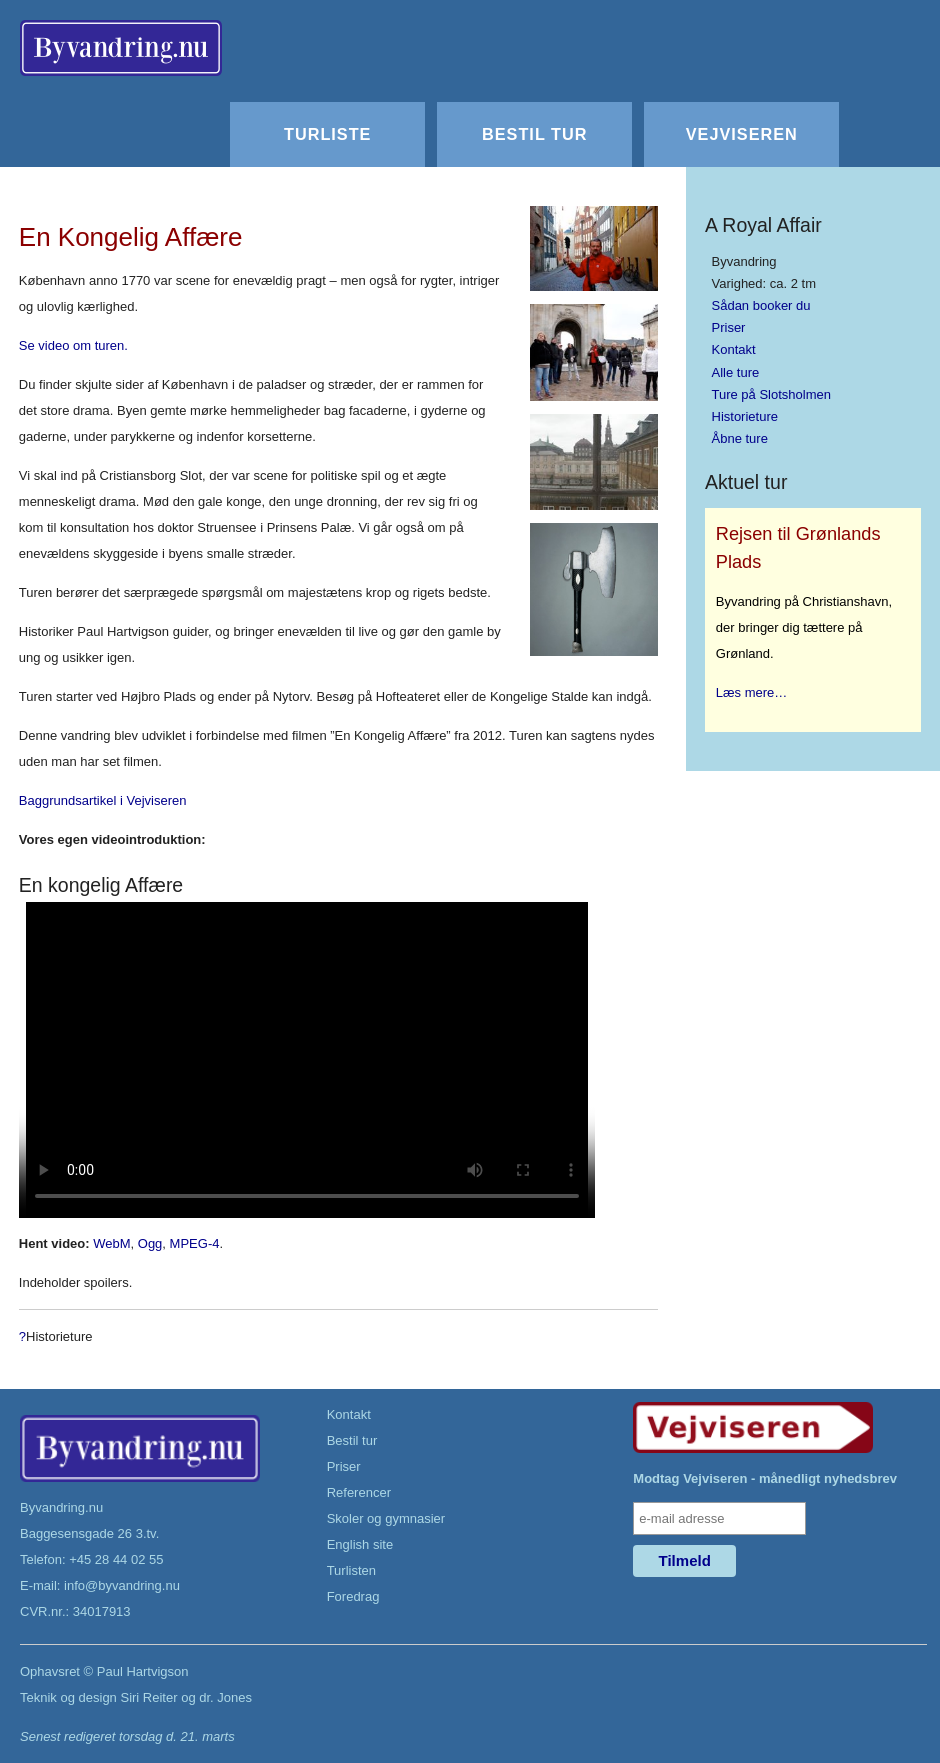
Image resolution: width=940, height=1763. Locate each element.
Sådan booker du (761, 305)
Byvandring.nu (61, 1507)
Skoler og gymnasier (386, 1518)
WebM (111, 1243)
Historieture (745, 416)
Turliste (327, 134)
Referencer (359, 1492)
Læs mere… (752, 692)
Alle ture (736, 372)
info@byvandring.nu (122, 1585)
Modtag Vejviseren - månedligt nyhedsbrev (765, 1478)
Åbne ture (740, 438)
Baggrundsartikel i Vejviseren (103, 800)
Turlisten (351, 1570)
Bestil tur (534, 134)
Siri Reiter (148, 1697)
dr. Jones (225, 1697)
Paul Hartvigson (143, 1671)
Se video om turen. (73, 345)
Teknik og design (68, 1697)
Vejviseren (742, 134)
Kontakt (734, 349)
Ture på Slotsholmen (771, 394)
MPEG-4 (195, 1243)
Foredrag (353, 1596)
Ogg (150, 1243)
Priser (729, 327)
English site (360, 1544)
